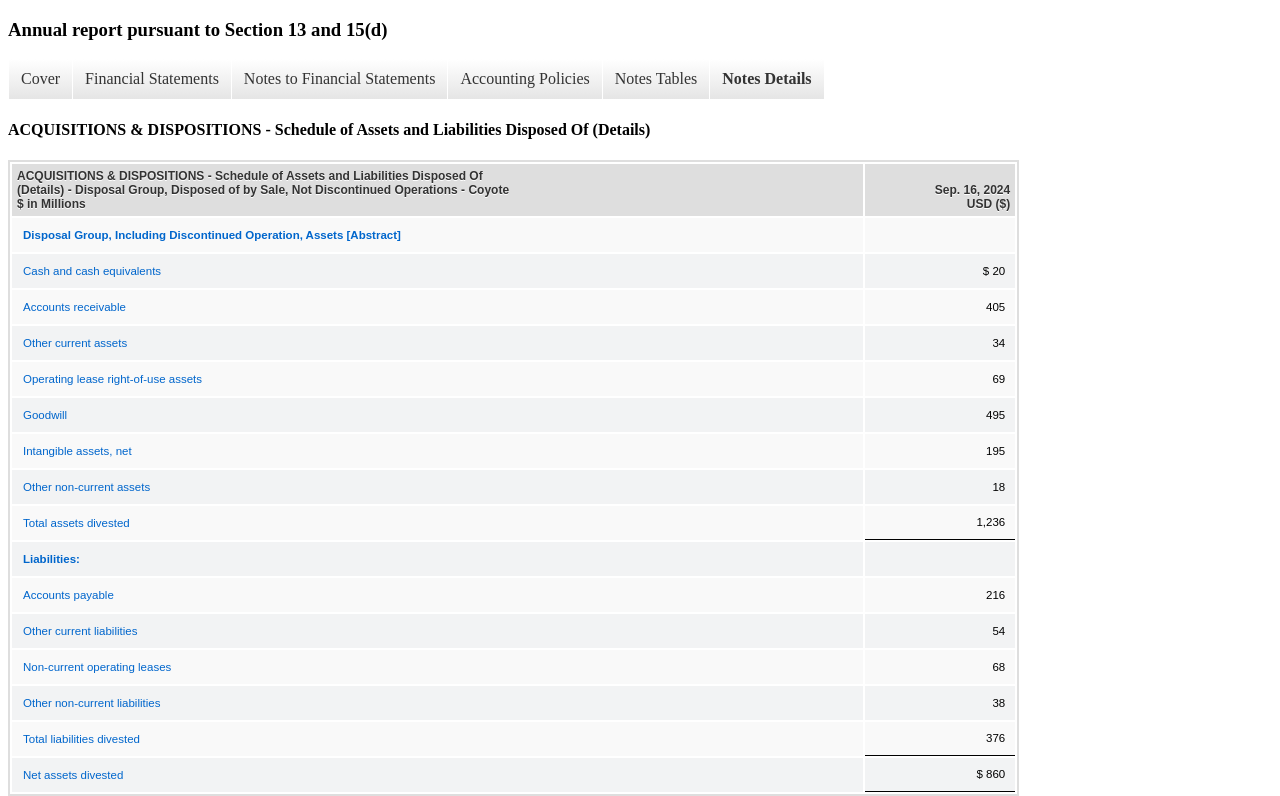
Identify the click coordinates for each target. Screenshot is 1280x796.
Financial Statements (152, 78)
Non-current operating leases (97, 667)
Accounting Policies (524, 78)
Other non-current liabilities (91, 703)
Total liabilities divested (81, 739)
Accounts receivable (74, 307)
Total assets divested (76, 523)
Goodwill (45, 415)
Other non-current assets (86, 487)
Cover (40, 78)
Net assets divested (73, 775)
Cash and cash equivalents (92, 271)
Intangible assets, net (77, 451)
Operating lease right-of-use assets (112, 379)
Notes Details (766, 78)
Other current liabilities (80, 631)
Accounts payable (68, 595)
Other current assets (75, 343)
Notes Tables (656, 78)
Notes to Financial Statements (340, 78)
